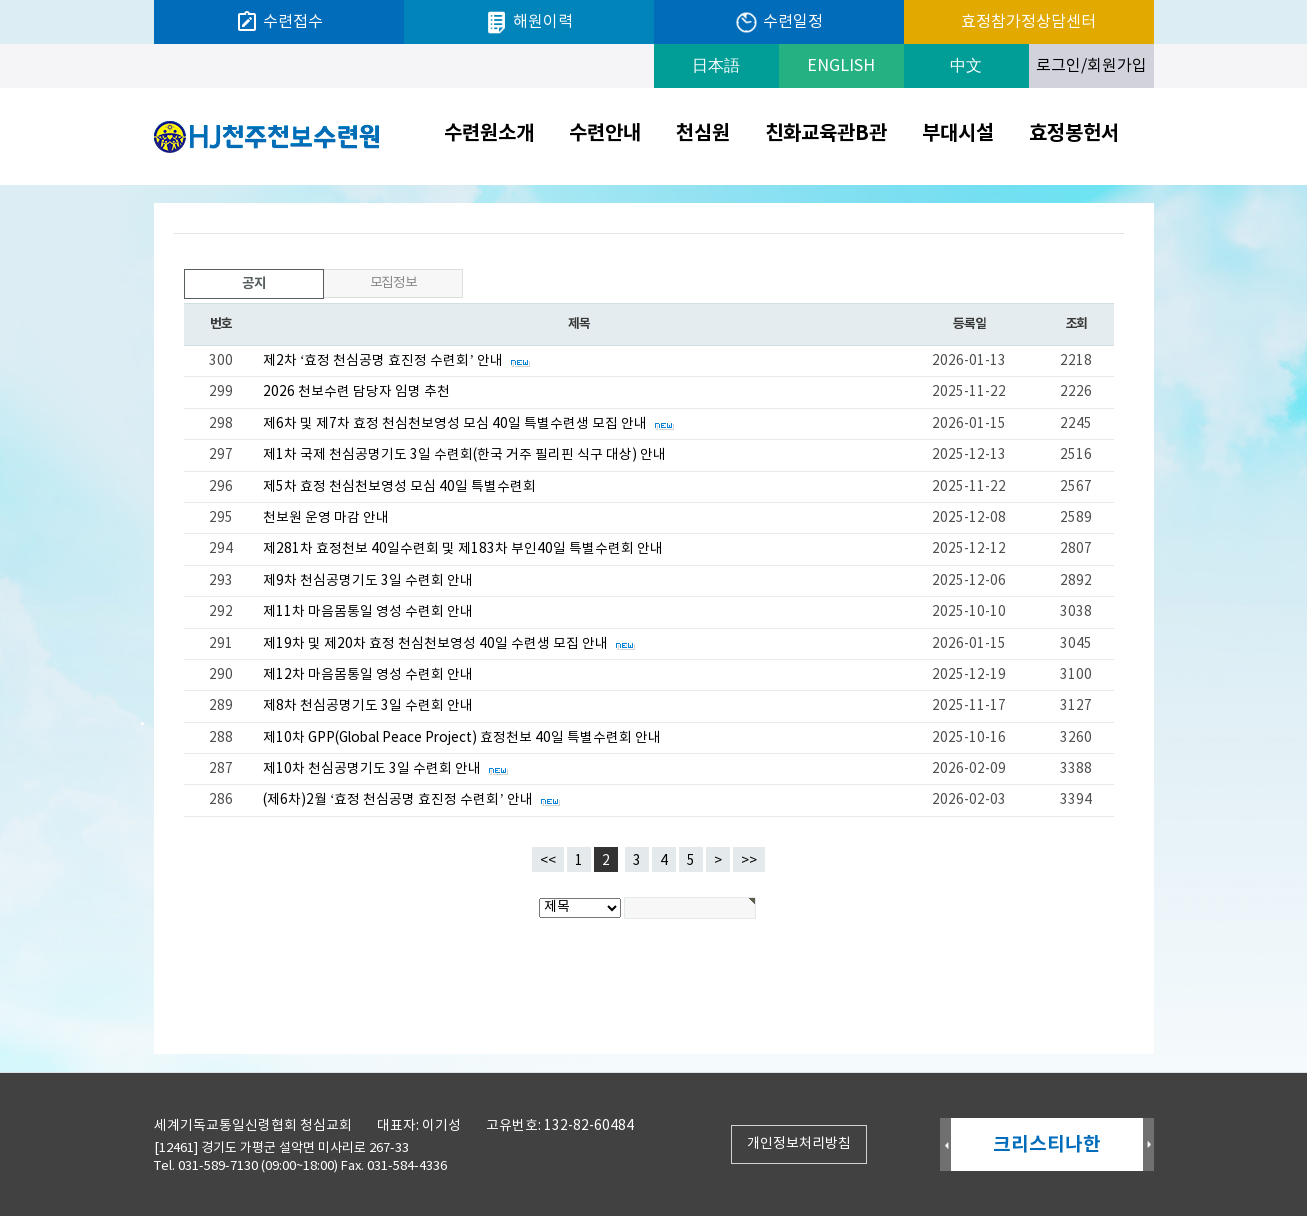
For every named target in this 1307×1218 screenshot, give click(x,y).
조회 (1076, 324)
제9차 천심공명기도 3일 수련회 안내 (368, 581)
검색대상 (0, 185)
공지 (225, 281)
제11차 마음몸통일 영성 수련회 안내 (368, 612)
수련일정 (778, 22)
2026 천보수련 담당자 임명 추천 (356, 392)
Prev (945, 1147)
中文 (966, 66)
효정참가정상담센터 (1028, 22)
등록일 (969, 324)
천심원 (703, 134)
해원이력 (528, 22)
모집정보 (393, 283)
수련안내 (605, 134)
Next (1148, 1147)
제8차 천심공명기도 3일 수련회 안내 (368, 706)
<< (548, 861)
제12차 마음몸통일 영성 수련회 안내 (368, 675)
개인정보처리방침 (799, 1146)
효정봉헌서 (1074, 134)
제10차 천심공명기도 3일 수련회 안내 (386, 769)
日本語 (716, 66)
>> (749, 861)
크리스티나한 (1047, 1146)
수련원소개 (489, 134)
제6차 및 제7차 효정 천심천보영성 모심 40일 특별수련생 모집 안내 (469, 424)
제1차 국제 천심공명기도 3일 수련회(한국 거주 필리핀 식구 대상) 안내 (464, 455)
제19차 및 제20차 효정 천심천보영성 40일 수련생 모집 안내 (450, 644)
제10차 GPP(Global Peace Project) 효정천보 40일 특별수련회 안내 (462, 738)
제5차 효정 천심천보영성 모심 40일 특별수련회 (399, 487)
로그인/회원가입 (1091, 66)
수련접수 (279, 22)
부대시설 (958, 134)
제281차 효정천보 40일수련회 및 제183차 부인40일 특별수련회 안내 (463, 549)
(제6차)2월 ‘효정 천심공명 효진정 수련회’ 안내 (412, 800)
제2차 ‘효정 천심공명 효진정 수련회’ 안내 (397, 361)
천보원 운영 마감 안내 (326, 518)
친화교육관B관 (826, 134)
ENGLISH (841, 66)
